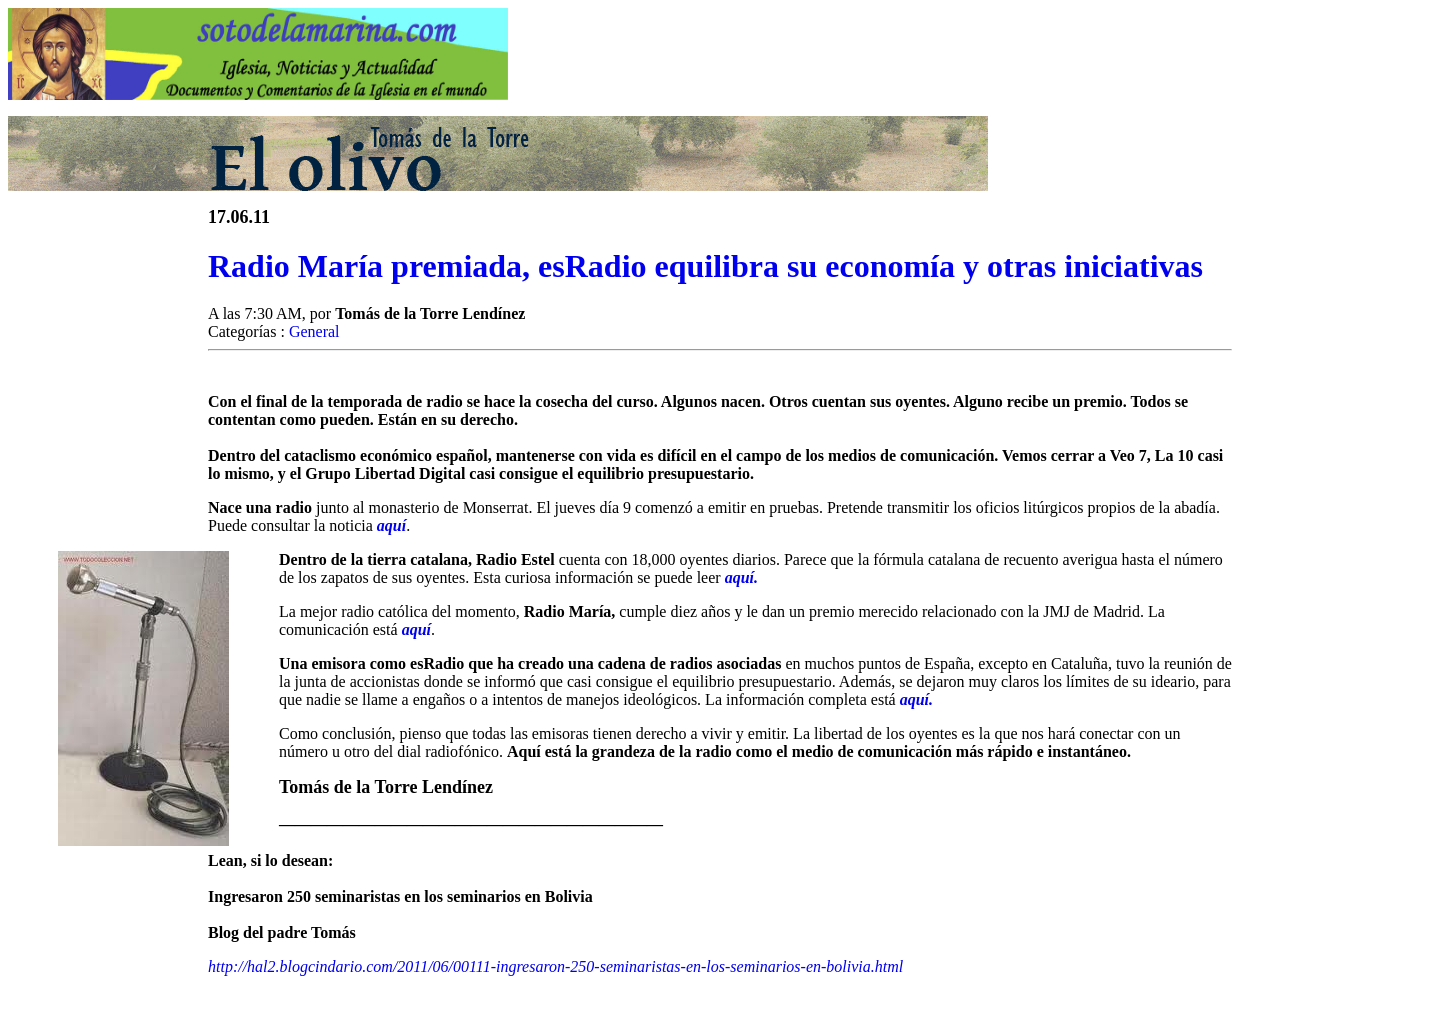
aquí (391, 525)
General (314, 331)
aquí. (741, 577)
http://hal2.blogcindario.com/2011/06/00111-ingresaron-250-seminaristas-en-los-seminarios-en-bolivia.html (555, 966)
